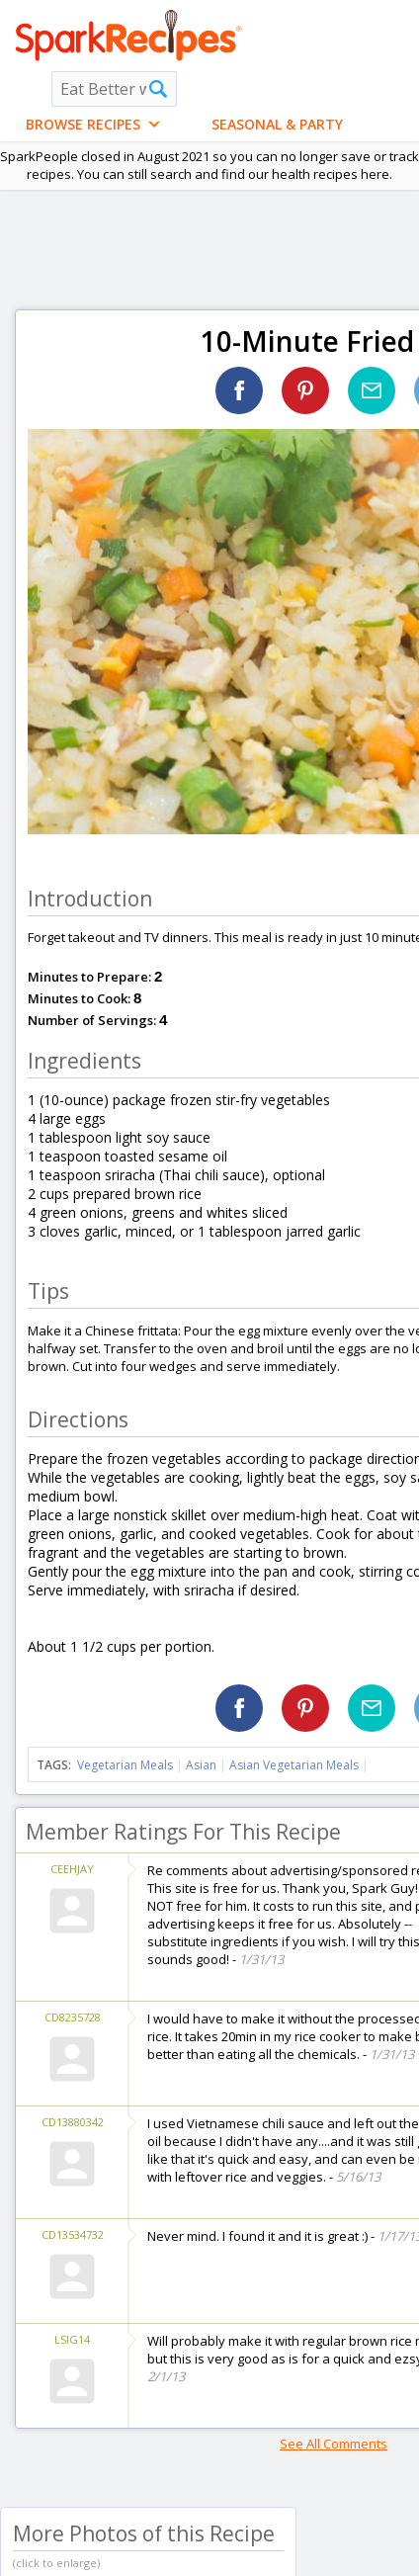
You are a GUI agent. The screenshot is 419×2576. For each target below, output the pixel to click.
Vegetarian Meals (125, 1765)
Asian (201, 1765)
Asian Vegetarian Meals (294, 1765)
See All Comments (333, 2443)
